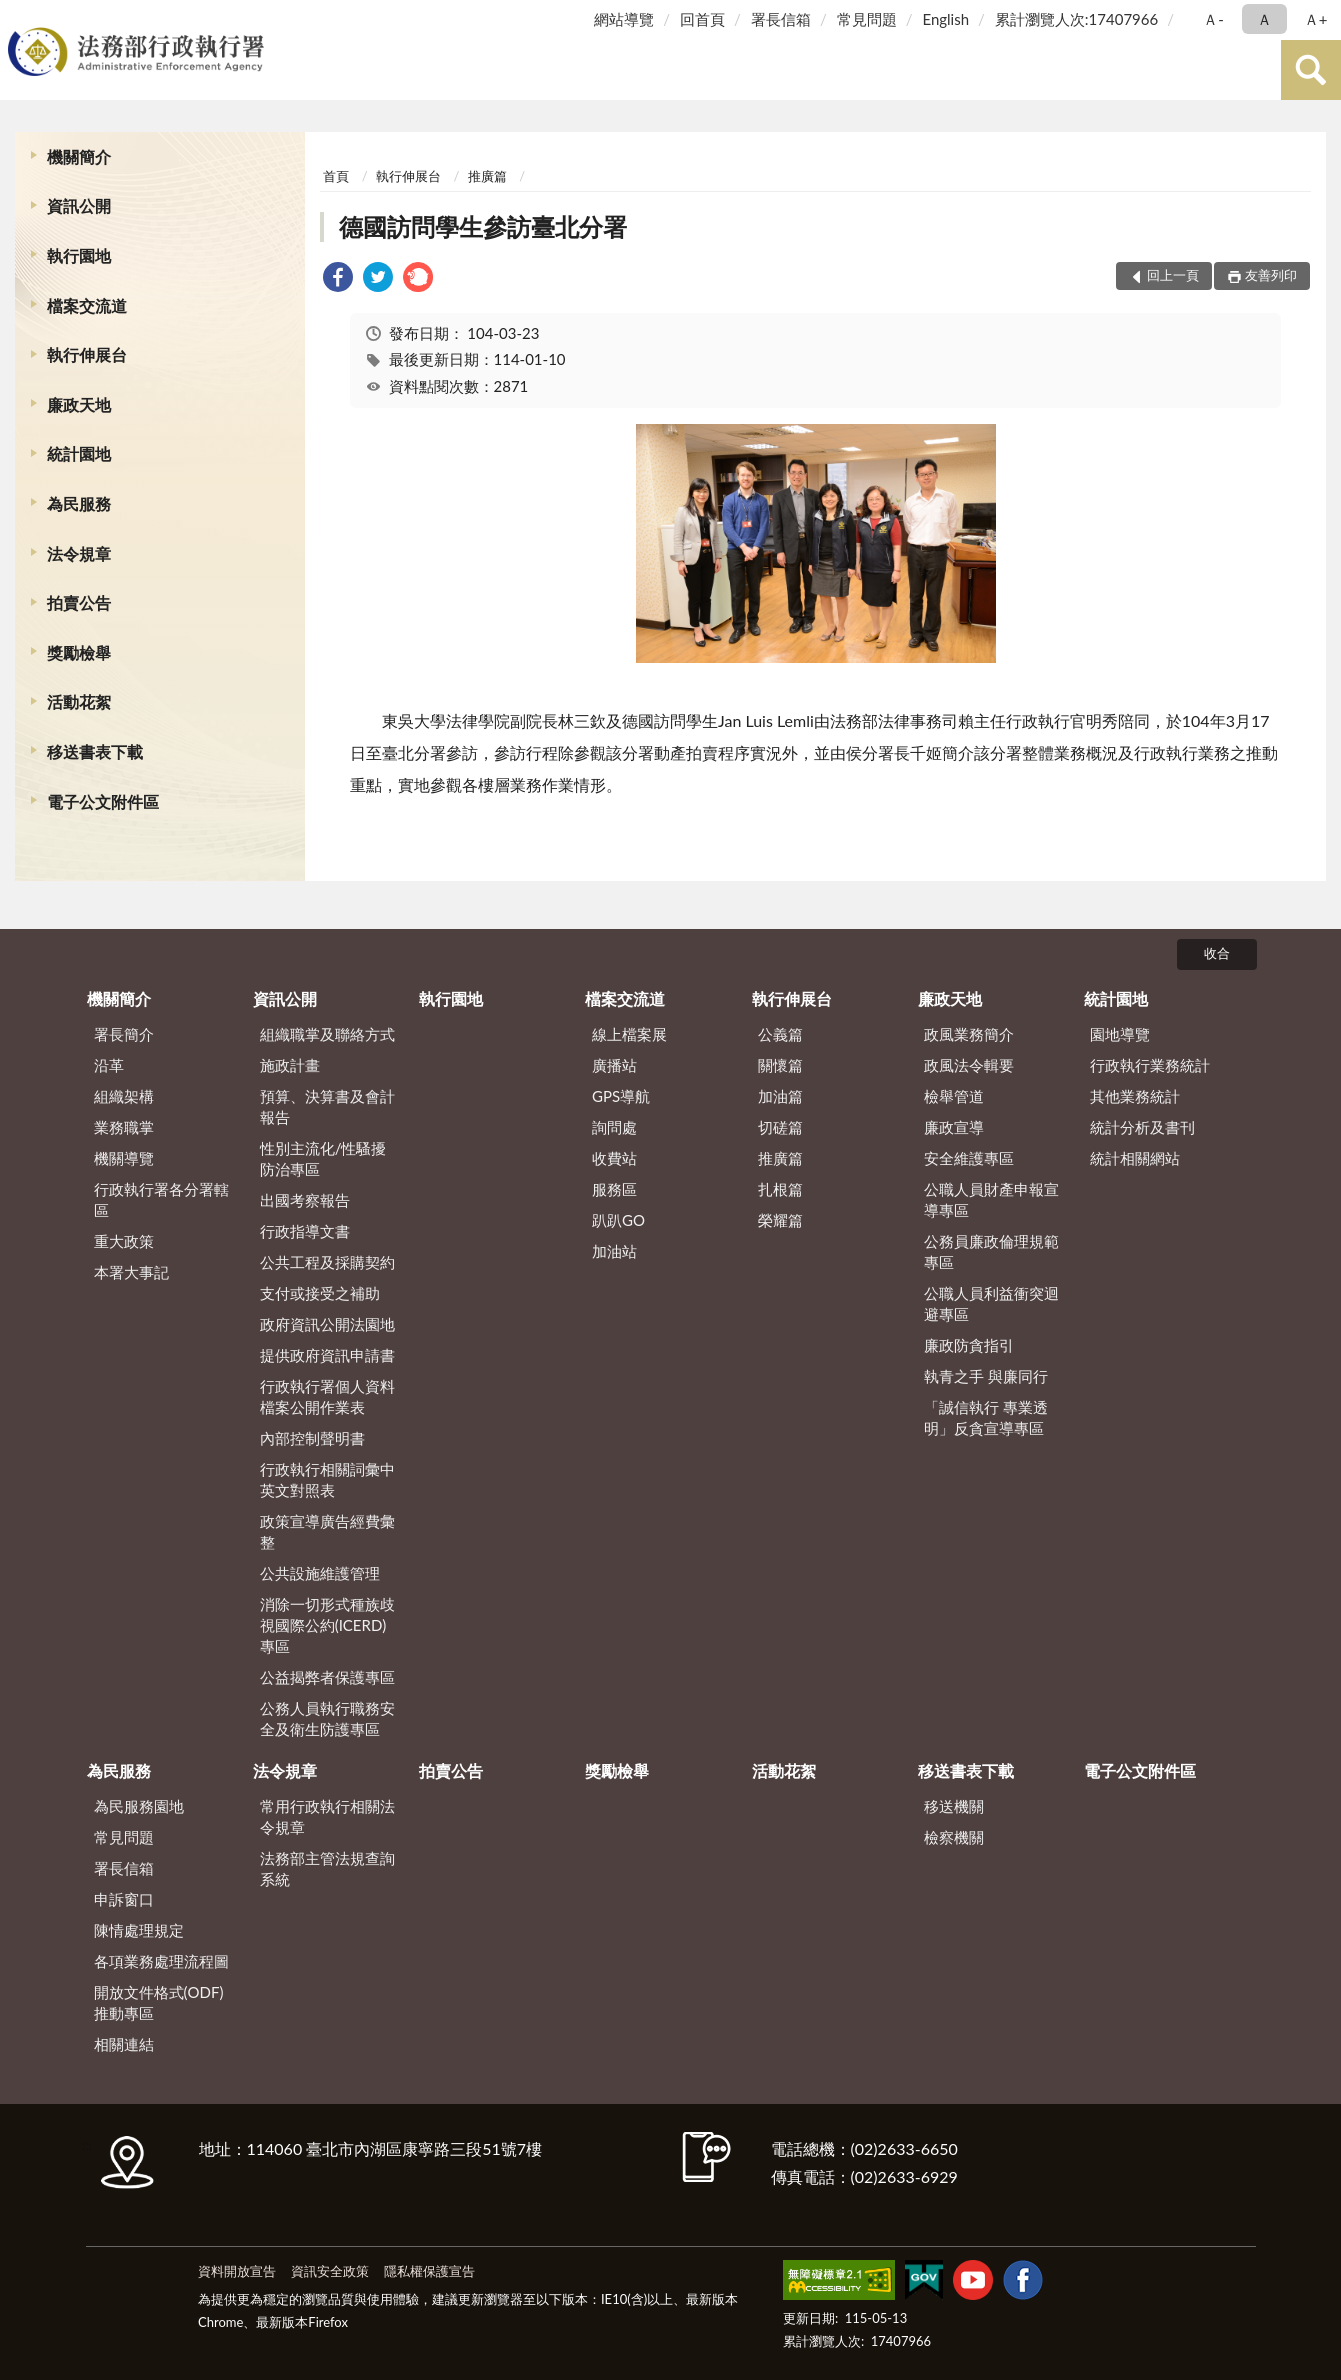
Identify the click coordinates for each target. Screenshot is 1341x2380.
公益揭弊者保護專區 (327, 1677)
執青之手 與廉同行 (986, 1376)
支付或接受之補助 (320, 1293)
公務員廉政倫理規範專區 (991, 1251)
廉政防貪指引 (969, 1345)
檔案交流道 (87, 305)
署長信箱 (781, 19)
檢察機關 (954, 1837)
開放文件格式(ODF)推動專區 (159, 2002)
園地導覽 (1120, 1034)
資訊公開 (79, 205)
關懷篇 (780, 1065)
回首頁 (702, 19)
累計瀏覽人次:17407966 (1076, 19)
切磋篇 (780, 1127)
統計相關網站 (1135, 1158)
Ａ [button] (1264, 19)
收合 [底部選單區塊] (1217, 953)
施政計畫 (290, 1065)
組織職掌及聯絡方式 (327, 1034)
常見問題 (867, 19)
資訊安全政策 (330, 2271)
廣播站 (614, 1065)
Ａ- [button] (1213, 19)
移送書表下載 (95, 751)
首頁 (336, 176)
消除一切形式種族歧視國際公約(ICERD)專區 (327, 1625)
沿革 (109, 1065)
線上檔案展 (629, 1034)
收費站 (614, 1158)
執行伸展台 (87, 354)
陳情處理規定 (139, 1930)
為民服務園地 (139, 1806)
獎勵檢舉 (79, 652)
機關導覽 (124, 1158)
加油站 (614, 1251)
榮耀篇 (780, 1220)
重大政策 (124, 1241)
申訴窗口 (124, 1899)
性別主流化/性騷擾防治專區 (323, 1158)
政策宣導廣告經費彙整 (327, 1531)
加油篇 (780, 1096)
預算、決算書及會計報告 (327, 1106)
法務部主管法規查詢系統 (327, 1868)
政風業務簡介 (969, 1034)
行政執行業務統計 (1150, 1065)
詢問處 (614, 1127)
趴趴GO (618, 1220)
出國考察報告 (305, 1200)
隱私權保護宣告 (429, 2271)
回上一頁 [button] (1173, 275)
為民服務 (79, 503)
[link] (338, 279)
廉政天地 (79, 404)
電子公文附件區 (103, 801)
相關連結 (124, 2044)
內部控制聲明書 (312, 1438)
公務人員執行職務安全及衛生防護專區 (327, 1718)
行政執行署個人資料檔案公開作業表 (327, 1396)
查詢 (1311, 70)
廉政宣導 (954, 1127)
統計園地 (79, 453)
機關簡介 (79, 156)
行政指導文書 (305, 1231)
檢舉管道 (954, 1096)
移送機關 (954, 1806)
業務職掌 (124, 1127)
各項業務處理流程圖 (161, 1961)
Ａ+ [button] (1316, 19)
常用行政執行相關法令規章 (327, 1816)
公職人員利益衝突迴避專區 (991, 1303)
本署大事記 (131, 1272)
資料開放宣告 (237, 2271)
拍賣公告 (79, 602)
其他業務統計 (1135, 1096)
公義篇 (780, 1034)
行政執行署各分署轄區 (161, 1199)
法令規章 (79, 553)
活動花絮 (79, 701)
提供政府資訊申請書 (327, 1355)
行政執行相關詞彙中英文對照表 (327, 1479)
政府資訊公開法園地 (327, 1324)
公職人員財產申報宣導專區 (991, 1199)
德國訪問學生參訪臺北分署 (483, 226)
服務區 (614, 1189)
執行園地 (79, 255)
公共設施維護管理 (320, 1573)
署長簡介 (124, 1034)
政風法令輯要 (969, 1065)
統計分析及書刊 (1142, 1127)
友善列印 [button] (1271, 275)
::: (19, 17)
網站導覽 (624, 19)
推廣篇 (487, 176)
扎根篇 (780, 1189)
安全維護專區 (969, 1158)
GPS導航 (621, 1096)
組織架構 (124, 1096)
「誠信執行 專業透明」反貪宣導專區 (986, 1417)
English (945, 19)
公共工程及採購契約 (327, 1262)
